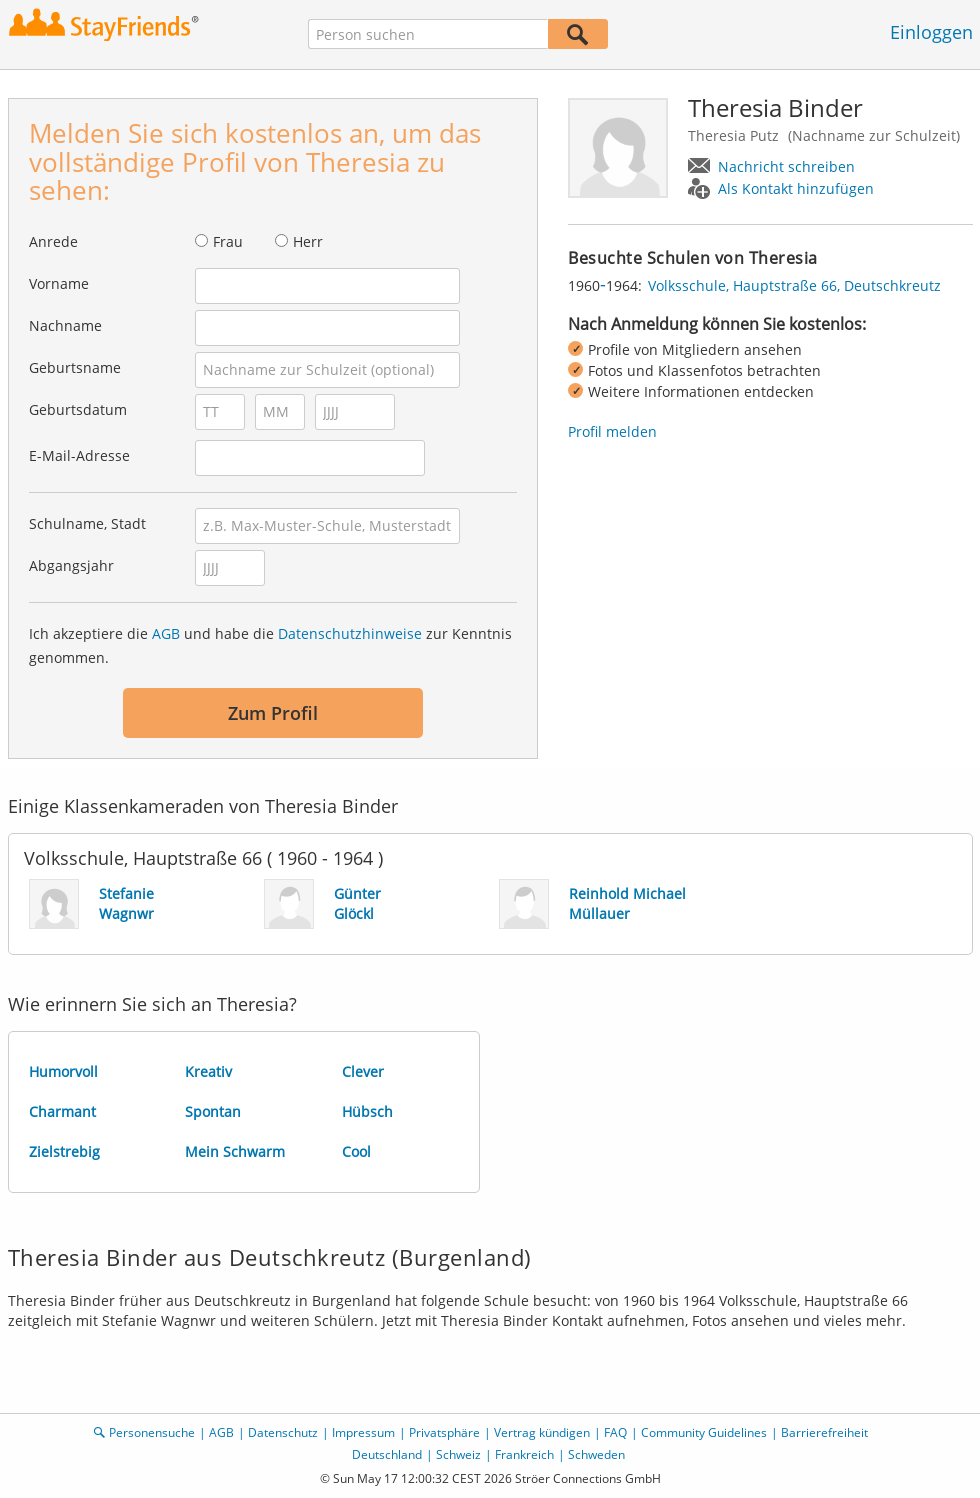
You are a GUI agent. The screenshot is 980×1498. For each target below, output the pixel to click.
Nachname (65, 325)
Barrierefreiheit (824, 1432)
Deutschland (387, 1454)
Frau (228, 241)
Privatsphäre (444, 1432)
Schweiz (458, 1454)
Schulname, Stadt (87, 523)
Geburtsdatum (78, 409)
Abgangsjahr (71, 565)
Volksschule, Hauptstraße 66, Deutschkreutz (794, 285)
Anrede (53, 241)
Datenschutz (283, 1432)
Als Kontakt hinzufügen (796, 188)
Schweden (596, 1454)
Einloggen (931, 32)
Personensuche (152, 1432)
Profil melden (612, 431)
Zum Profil (273, 713)
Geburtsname (75, 367)
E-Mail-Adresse (79, 455)
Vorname (59, 283)
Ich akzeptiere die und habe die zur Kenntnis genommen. (270, 645)
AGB (166, 633)
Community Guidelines (704, 1432)
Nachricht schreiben (786, 166)
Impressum (363, 1432)
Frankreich (524, 1454)
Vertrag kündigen (542, 1432)
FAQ (615, 1432)
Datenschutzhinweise (350, 633)
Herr (308, 241)
